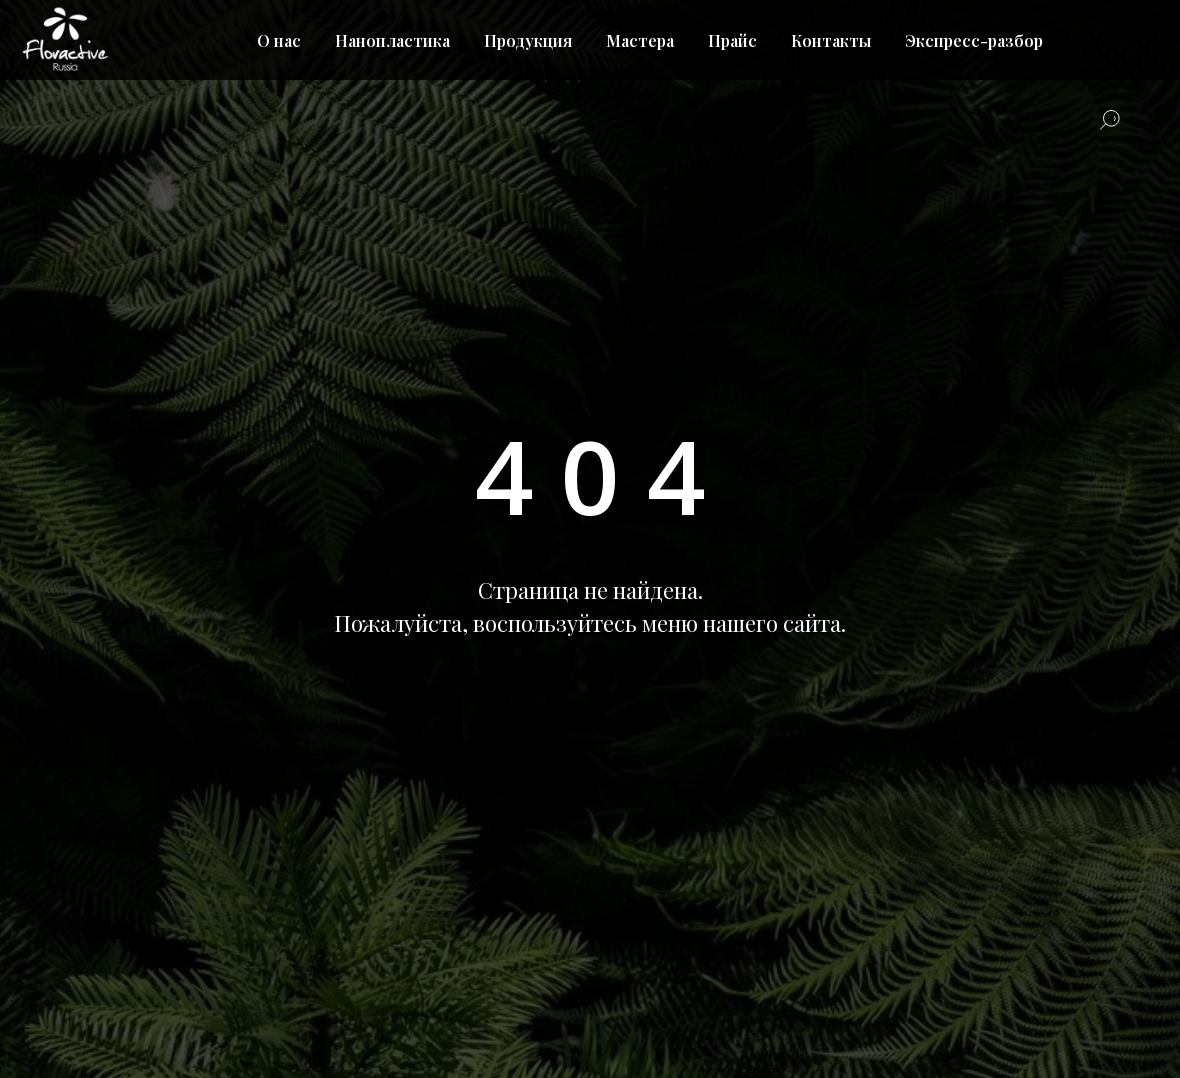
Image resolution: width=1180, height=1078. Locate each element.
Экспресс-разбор (974, 40)
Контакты (831, 40)
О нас (279, 40)
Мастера (640, 40)
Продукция (528, 40)
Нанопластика (392, 40)
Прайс (732, 40)
